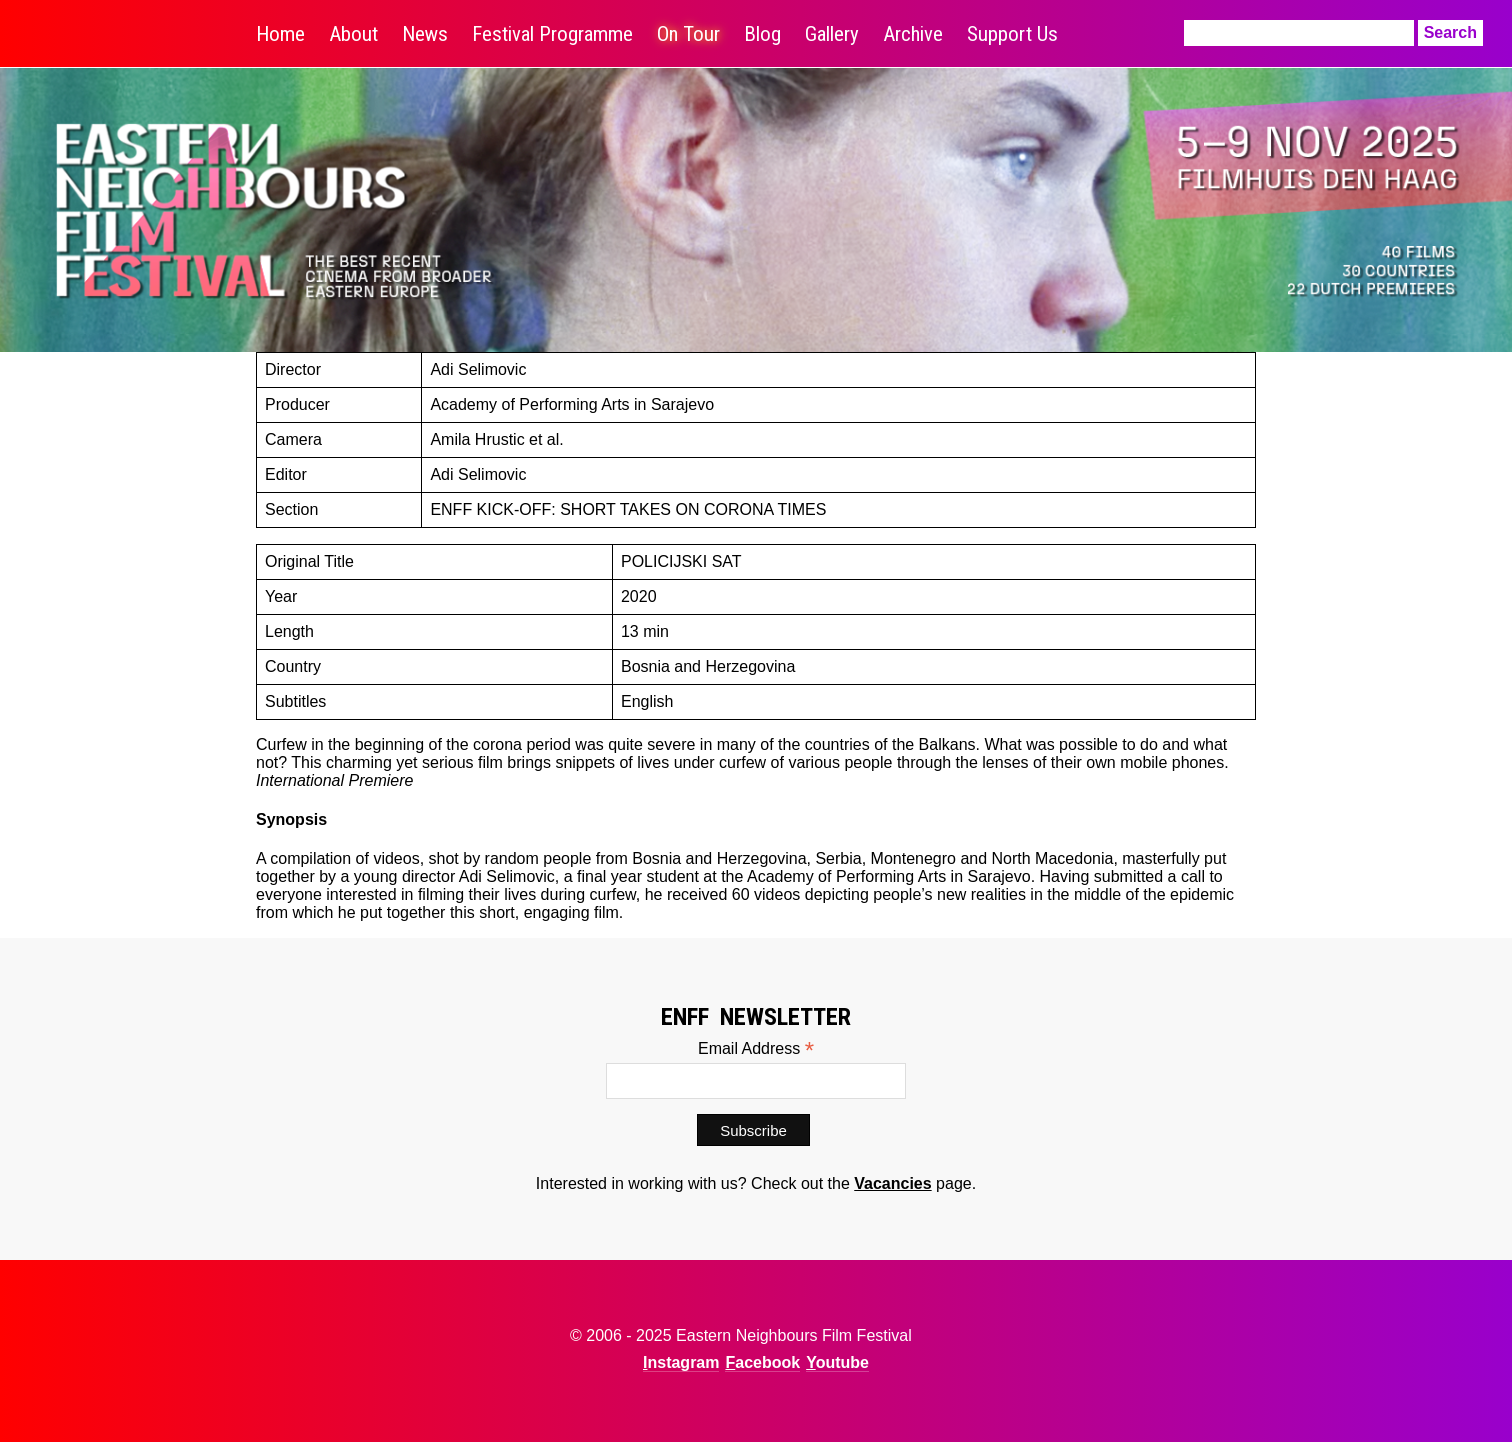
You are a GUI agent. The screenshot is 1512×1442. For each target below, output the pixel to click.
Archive (913, 34)
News (425, 34)
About (353, 34)
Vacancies (892, 1183)
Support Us (1012, 34)
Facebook (762, 1362)
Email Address (756, 1048)
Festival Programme (552, 34)
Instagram (681, 1362)
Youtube (837, 1362)
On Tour (688, 34)
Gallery (832, 34)
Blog (762, 34)
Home (280, 34)
